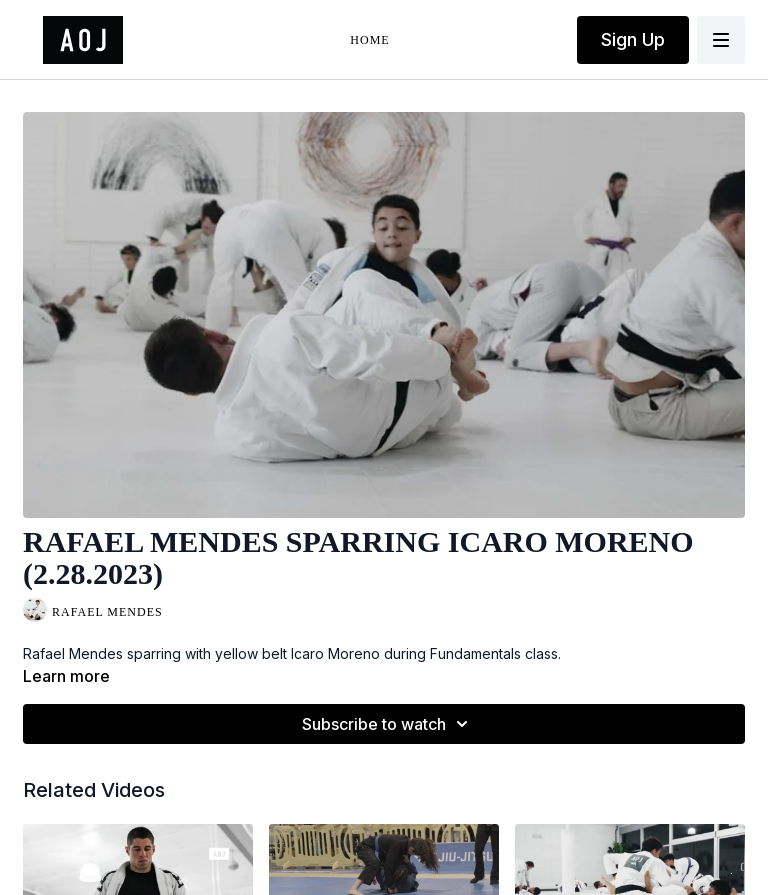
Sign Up (633, 39)
